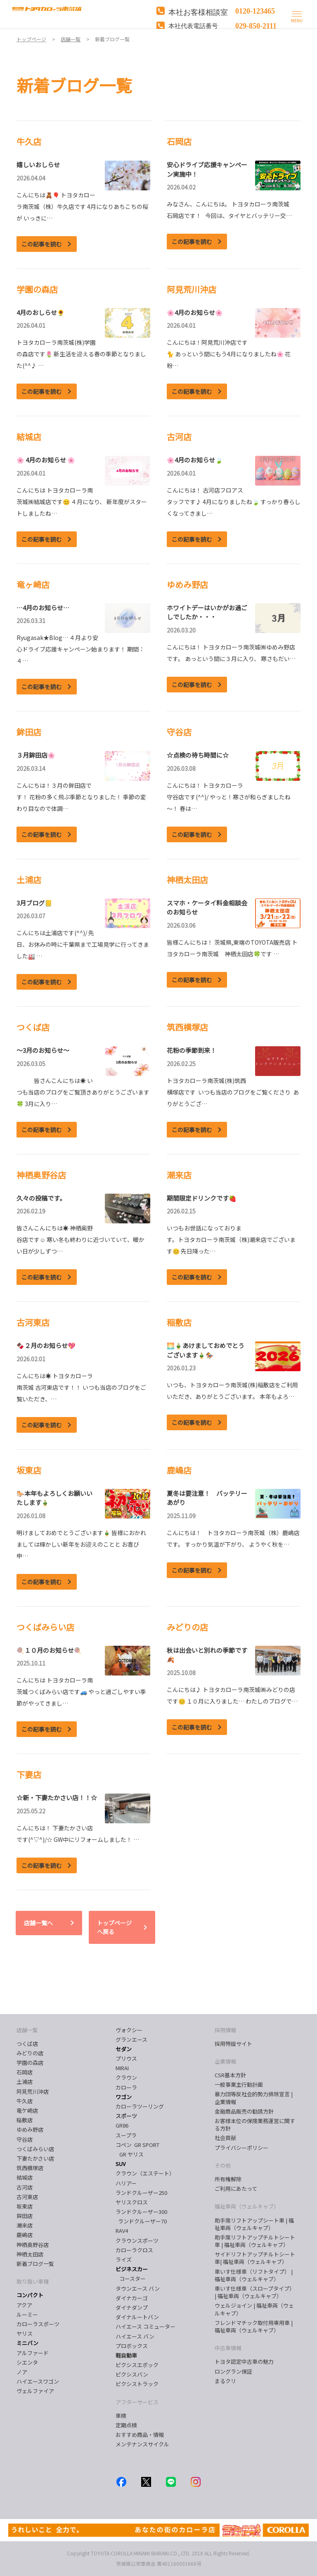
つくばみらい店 (35, 2149)
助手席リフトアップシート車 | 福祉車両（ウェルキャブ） (254, 2224)
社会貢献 (225, 2138)
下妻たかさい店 (35, 2158)
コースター (131, 2278)
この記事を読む (41, 244)
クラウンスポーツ (137, 2240)
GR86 (122, 2125)
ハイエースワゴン (38, 2381)
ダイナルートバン (137, 2317)
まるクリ (225, 2381)
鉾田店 (25, 2216)
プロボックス (132, 2346)
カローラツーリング (140, 2106)
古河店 (25, 2187)
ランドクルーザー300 (141, 2212)
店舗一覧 (27, 2030)
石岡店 (25, 2072)
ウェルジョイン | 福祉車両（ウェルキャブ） (254, 2309)
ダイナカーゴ (132, 2298)
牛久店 (25, 2101)
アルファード (33, 2353)
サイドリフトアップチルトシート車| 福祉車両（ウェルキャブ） (255, 2258)
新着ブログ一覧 (35, 2264)
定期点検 (126, 2425)
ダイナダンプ (132, 2307)
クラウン (126, 2077)
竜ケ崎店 (27, 2110)
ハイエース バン (135, 2336)
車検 (121, 2416)
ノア (22, 2372)
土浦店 (25, 2081)
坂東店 (25, 2206)
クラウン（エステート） (148, 2173)
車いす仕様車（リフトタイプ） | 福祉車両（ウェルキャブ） (254, 2275)
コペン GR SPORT (137, 2145)
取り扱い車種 (33, 2281)
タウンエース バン (138, 2288)
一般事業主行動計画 (239, 2084)
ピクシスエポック (137, 2365)
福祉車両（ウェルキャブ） (247, 2206)
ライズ (124, 2259)
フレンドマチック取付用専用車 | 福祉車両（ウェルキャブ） (254, 2326)
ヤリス (25, 2333)
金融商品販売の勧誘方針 (244, 2111)
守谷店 (25, 2139)
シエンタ (27, 2362)
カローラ (126, 2087)
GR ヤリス (131, 2154)
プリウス (126, 2058)
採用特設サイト (233, 2044)
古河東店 (27, 2197)
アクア (24, 2305)
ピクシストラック (137, 2384)
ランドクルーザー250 (141, 2193)
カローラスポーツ (38, 2324)
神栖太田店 (30, 2254)
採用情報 (225, 2030)
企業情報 (225, 2061)
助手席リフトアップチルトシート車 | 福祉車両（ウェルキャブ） (255, 2241)
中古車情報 (228, 2348)
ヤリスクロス (132, 2202)
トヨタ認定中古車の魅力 (244, 2361)
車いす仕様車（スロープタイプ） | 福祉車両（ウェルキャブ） (255, 2292)
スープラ (126, 2135)
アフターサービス (137, 2402)
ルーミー (27, 2314)
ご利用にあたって (236, 2188)
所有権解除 (228, 2179)
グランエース (131, 2039)
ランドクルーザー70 (141, 2221)
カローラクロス (134, 2250)
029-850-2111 (256, 25)
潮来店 (25, 2225)
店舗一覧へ (38, 1923)
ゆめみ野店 (30, 2129)
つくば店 (27, 2044)
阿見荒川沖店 (33, 2091)
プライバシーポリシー (241, 2148)
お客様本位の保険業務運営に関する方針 (255, 2124)
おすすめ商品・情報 (140, 2435)
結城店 (25, 2177)
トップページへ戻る (114, 1927)
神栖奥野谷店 (33, 2245)
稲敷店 (25, 2120)
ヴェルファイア (35, 2391)
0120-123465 (255, 10)
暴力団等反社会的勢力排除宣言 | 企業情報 (254, 2097)
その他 (223, 2165)
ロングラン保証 (233, 2371)
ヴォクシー (129, 2030)
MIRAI (122, 2068)
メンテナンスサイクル (142, 2444)
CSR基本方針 (230, 2075)
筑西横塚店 (30, 2168)
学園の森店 (30, 2062)
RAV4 (122, 2231)
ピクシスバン (132, 2374)
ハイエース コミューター (145, 2326)
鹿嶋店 (25, 2235)
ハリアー (126, 2183)
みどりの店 (30, 2053)
